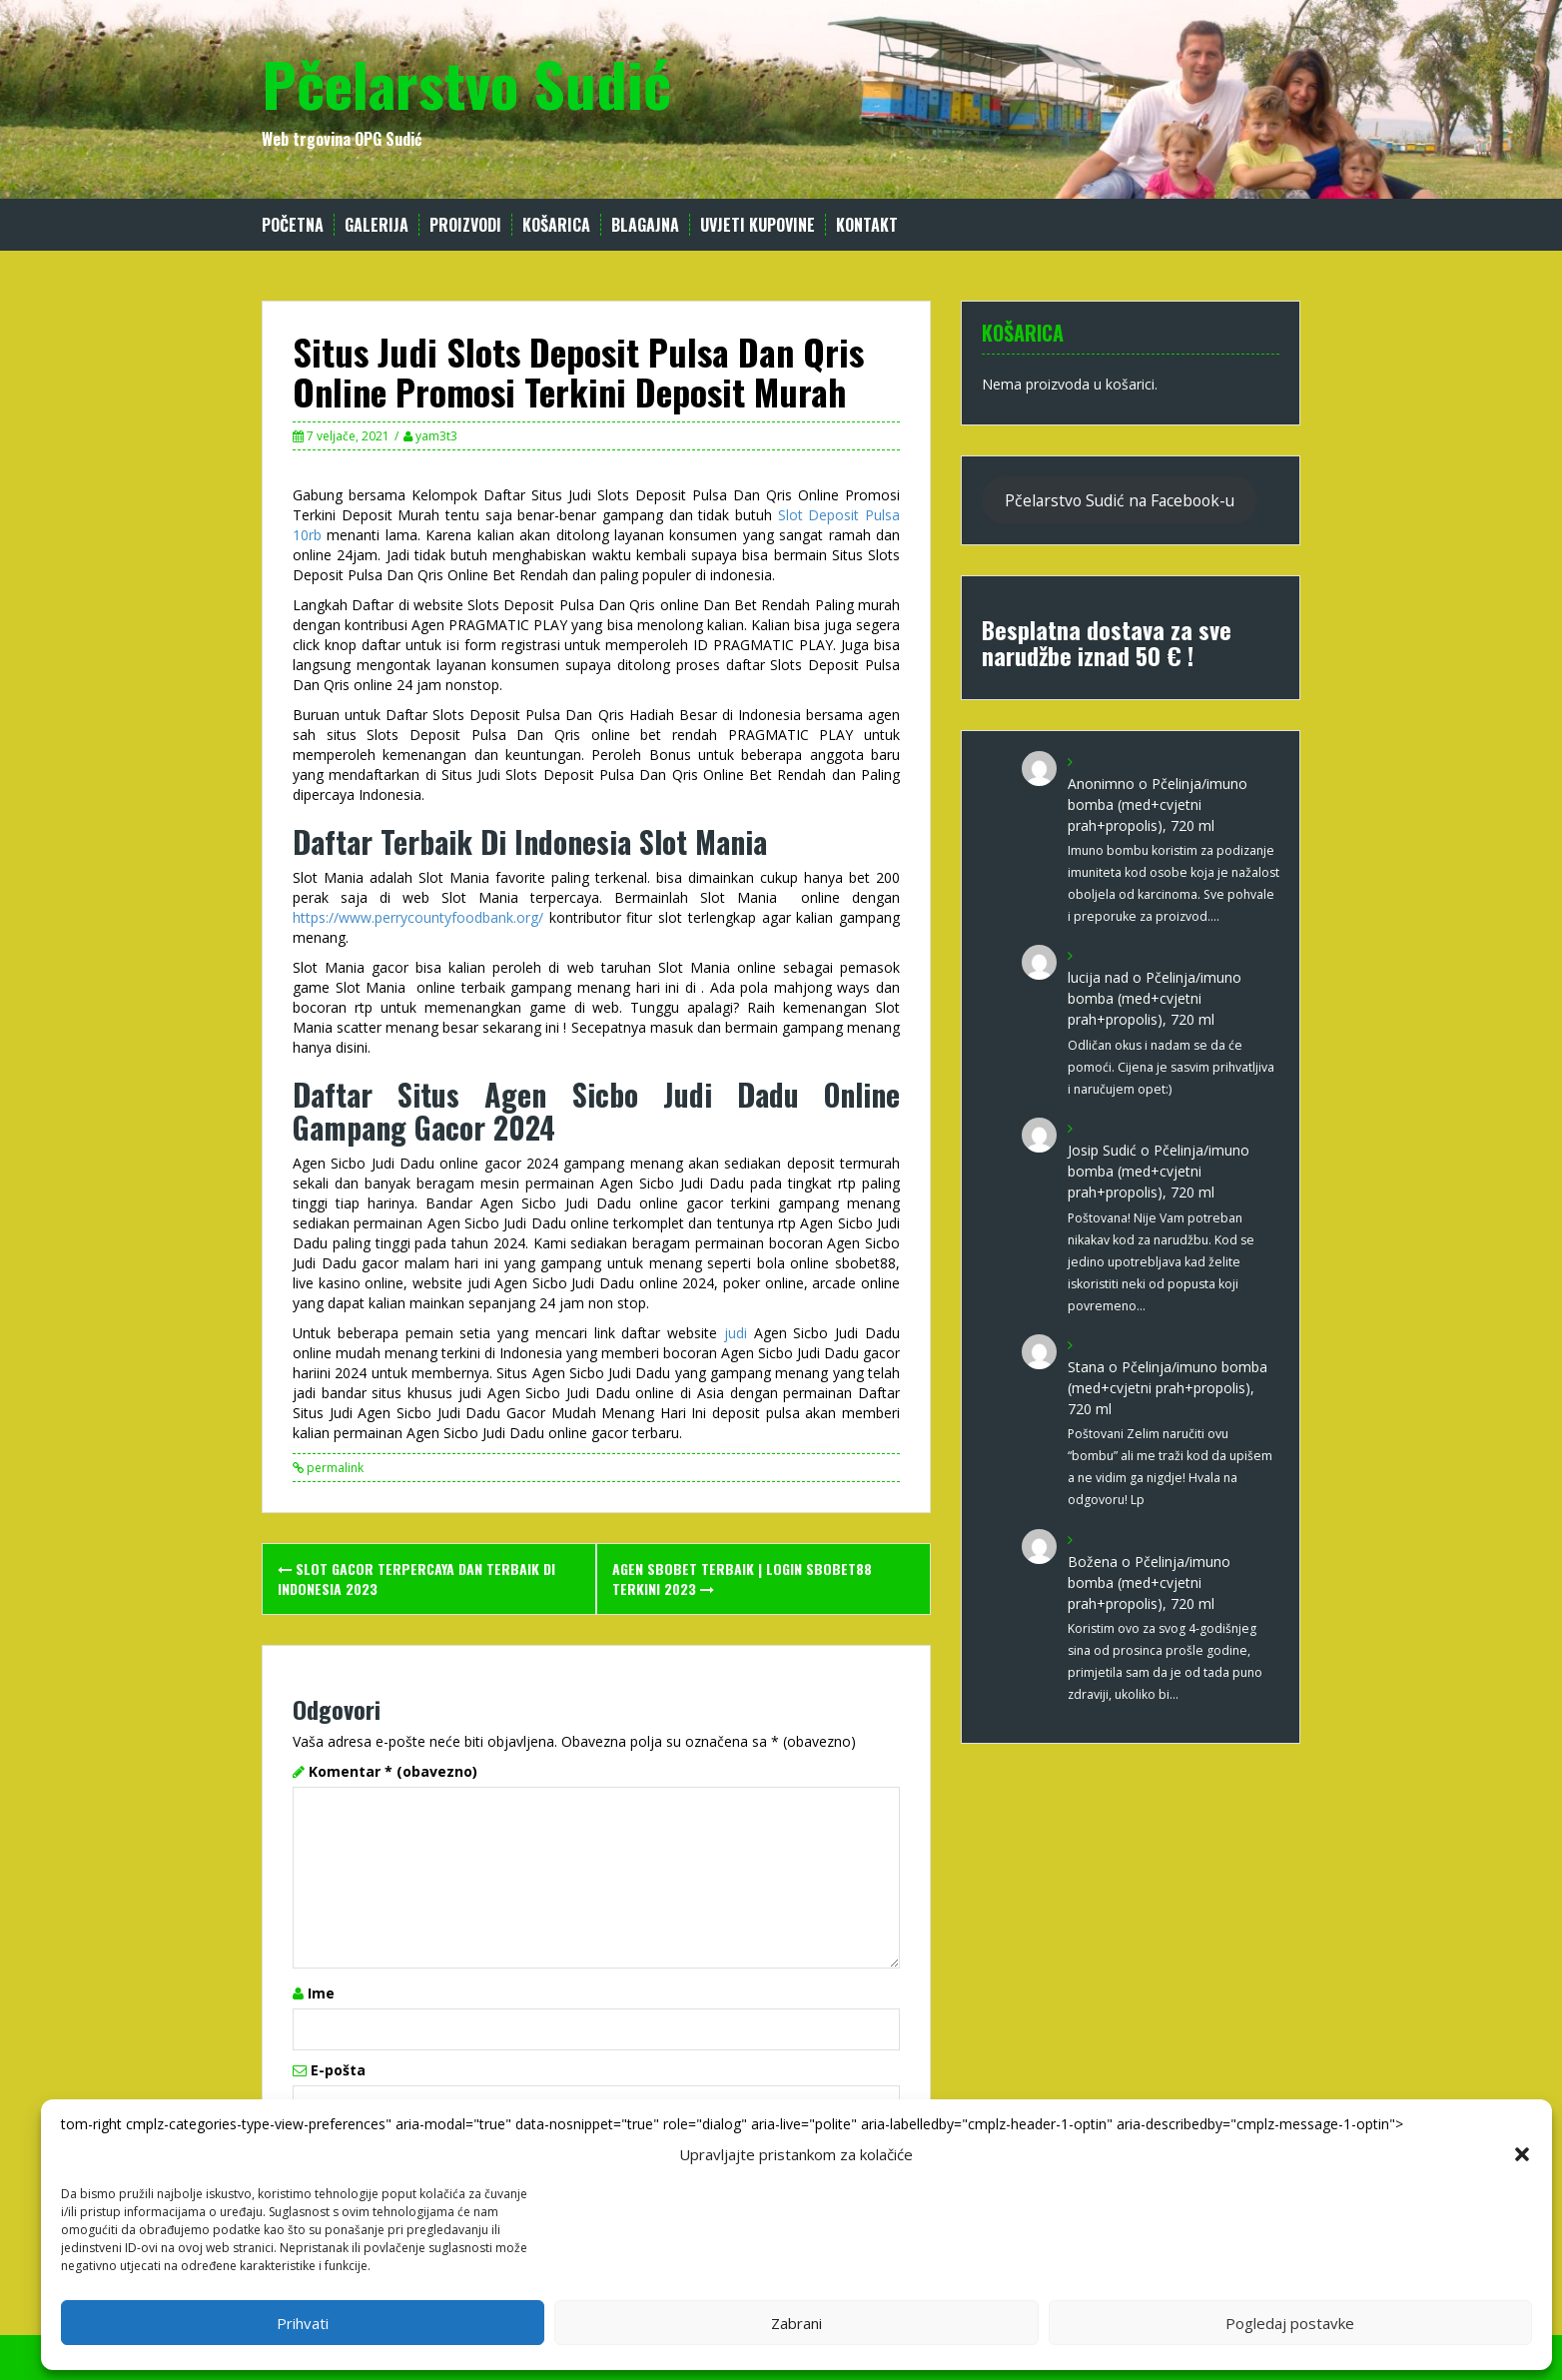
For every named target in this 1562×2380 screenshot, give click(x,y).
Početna (293, 225)
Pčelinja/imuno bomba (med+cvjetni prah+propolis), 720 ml (1157, 804)
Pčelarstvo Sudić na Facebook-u (1119, 500)
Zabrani (796, 2323)
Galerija (376, 225)
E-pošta (338, 2069)
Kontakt (867, 225)
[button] (1522, 2154)
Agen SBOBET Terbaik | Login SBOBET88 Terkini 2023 (742, 1578)
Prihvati (303, 2323)
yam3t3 (436, 435)
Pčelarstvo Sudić (466, 82)
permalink (334, 1467)
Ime (321, 1992)
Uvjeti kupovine (757, 225)
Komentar (393, 1771)
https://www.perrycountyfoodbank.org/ (418, 917)
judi (735, 1332)
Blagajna (645, 225)
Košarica (556, 225)
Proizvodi (465, 225)
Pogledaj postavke (1289, 2323)
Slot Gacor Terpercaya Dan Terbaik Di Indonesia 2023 (416, 1578)
